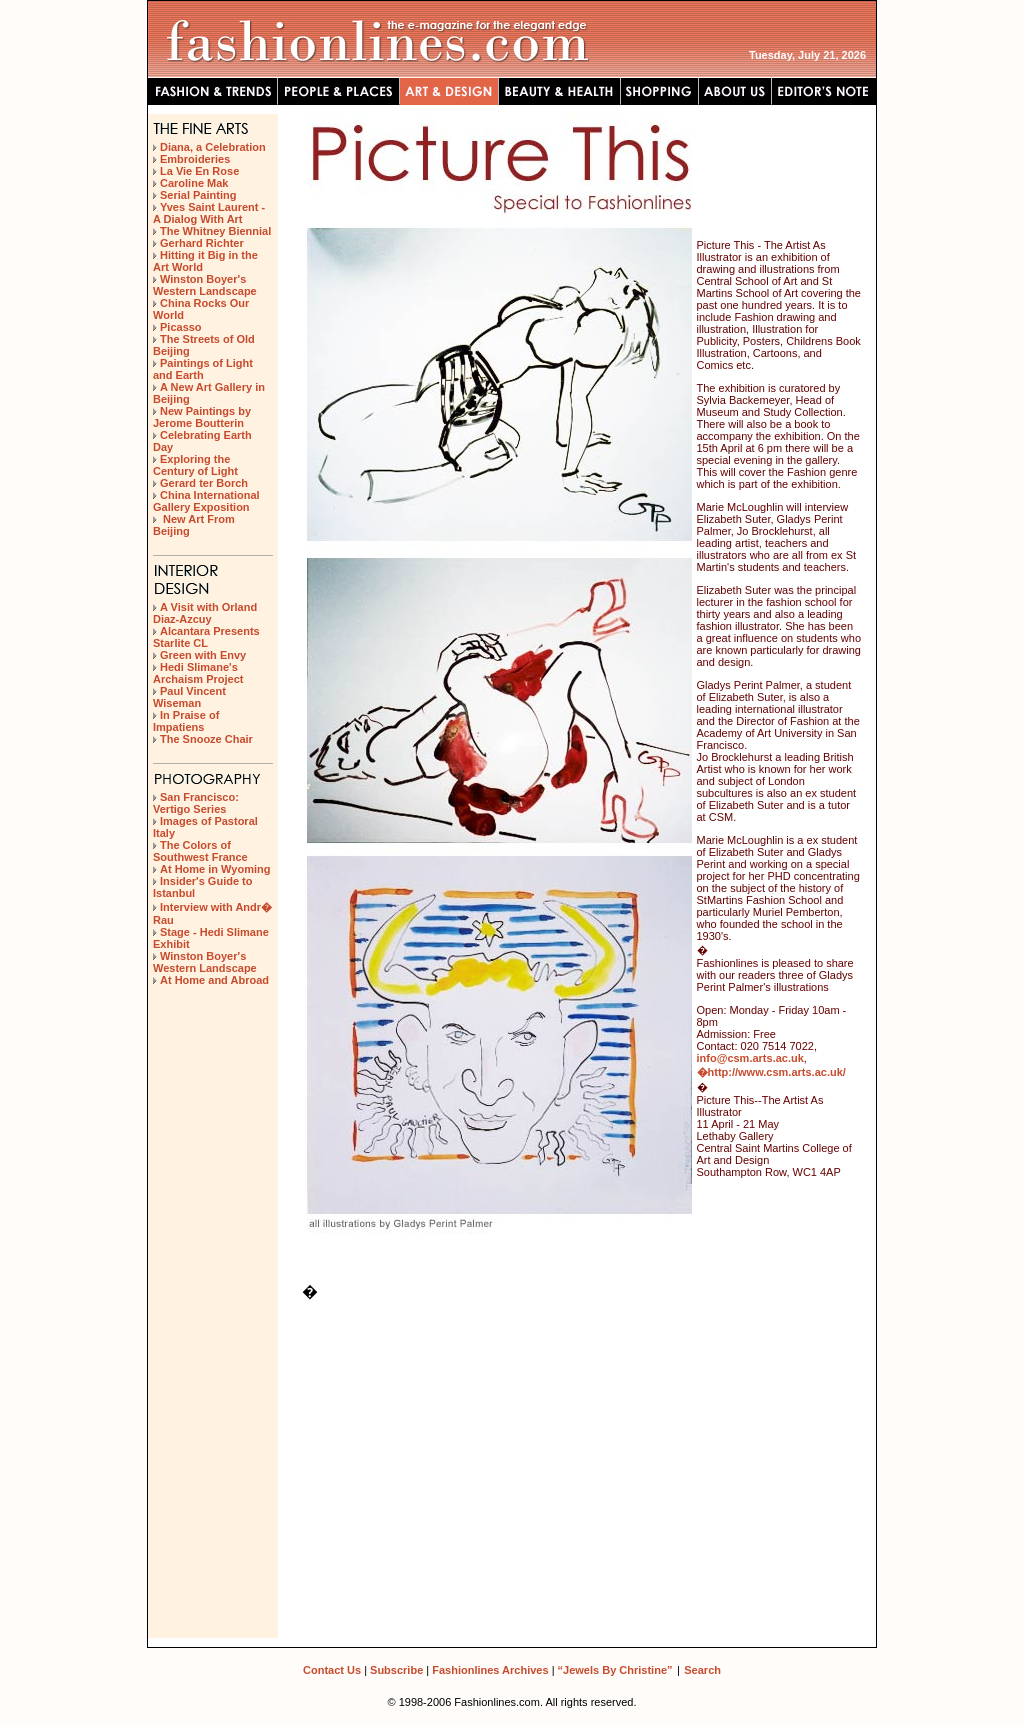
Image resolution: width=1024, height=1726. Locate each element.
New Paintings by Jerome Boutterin (202, 417)
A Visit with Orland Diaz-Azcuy (205, 613)
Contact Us (332, 1670)
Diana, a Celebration (213, 147)
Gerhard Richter (202, 243)
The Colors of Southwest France (200, 851)
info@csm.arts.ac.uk (750, 1058)
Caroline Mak (194, 183)
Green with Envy (203, 655)
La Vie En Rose (199, 171)
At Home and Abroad (214, 980)
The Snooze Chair (206, 739)
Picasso (181, 327)
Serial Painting (198, 195)
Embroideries (195, 159)
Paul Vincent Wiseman (189, 697)
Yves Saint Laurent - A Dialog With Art (209, 213)
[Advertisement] (213, 1085)
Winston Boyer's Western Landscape (205, 285)
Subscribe (396, 1670)
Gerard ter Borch (204, 483)
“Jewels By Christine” (615, 1670)
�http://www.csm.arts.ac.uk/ (771, 1072)
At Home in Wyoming (215, 869)
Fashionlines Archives (490, 1670)
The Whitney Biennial (215, 231)
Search (702, 1670)
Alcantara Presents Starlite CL (206, 637)
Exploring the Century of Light (195, 465)
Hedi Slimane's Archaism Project (198, 673)
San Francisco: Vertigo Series (196, 803)
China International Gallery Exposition (206, 501)
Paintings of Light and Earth (203, 369)
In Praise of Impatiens (186, 721)
